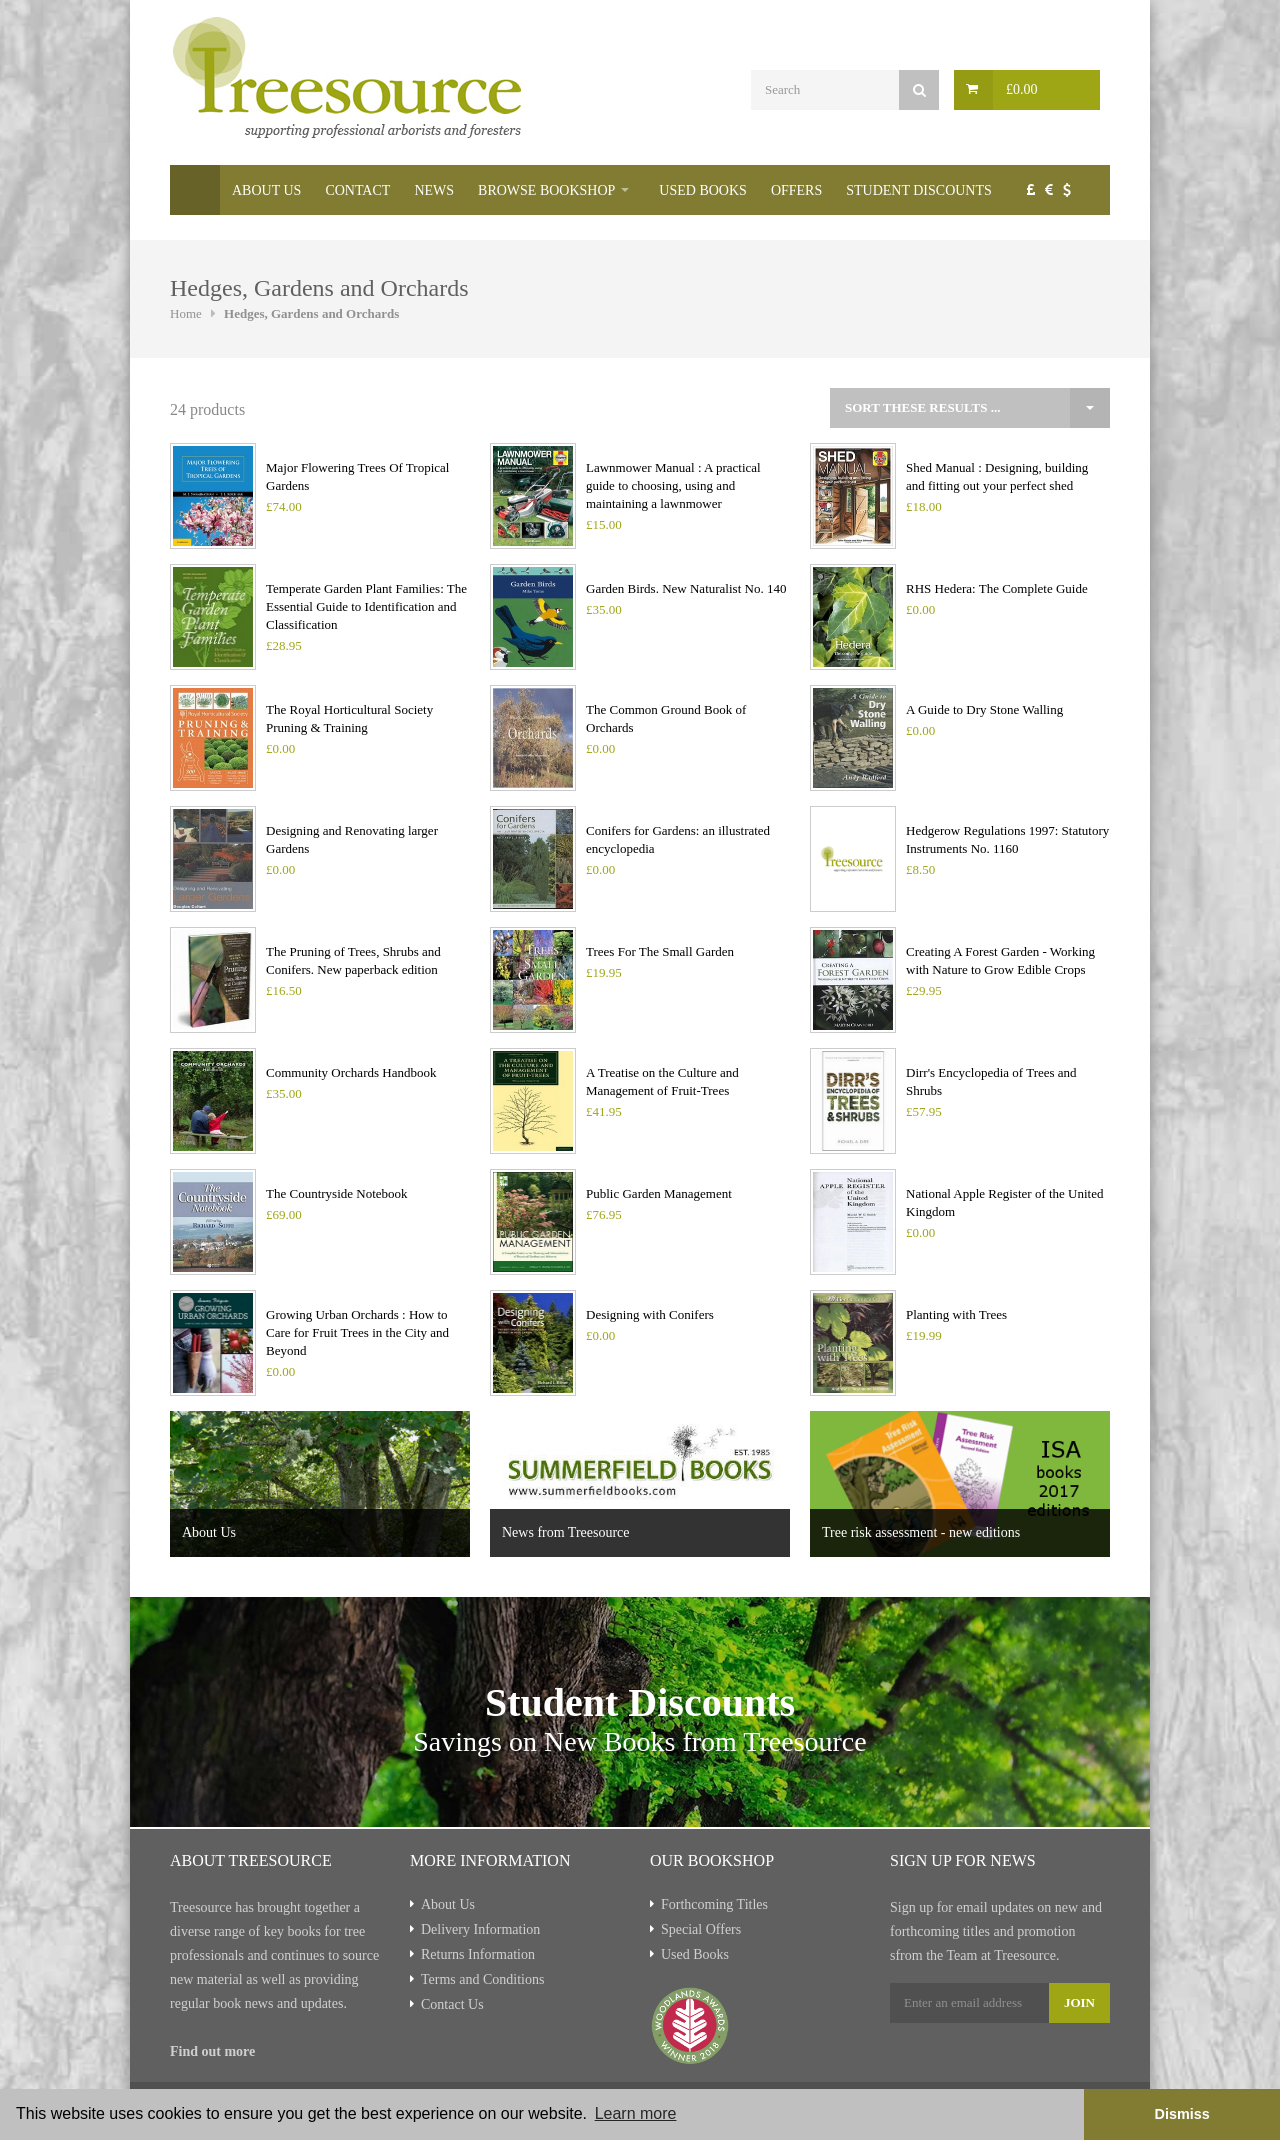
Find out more (212, 2051)
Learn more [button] (636, 2113)
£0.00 (1022, 89)
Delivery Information (480, 1929)
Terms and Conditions (482, 1979)
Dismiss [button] (1181, 2114)
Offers (796, 190)
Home (195, 190)
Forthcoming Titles (714, 1904)
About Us (266, 190)
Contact (357, 190)
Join (1079, 2002)
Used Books (703, 190)
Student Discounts (919, 190)
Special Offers (701, 1929)
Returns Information (478, 1954)
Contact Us (452, 2004)
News (434, 190)
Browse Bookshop (546, 190)
